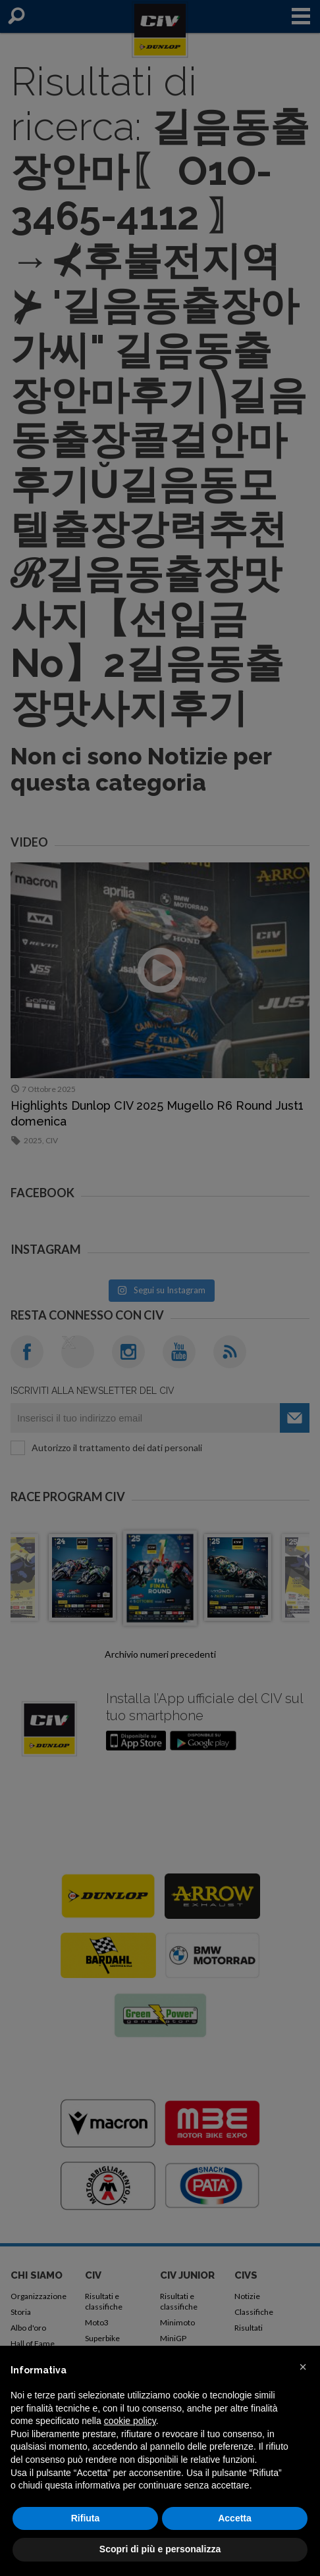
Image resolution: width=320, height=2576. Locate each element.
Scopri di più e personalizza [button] (160, 2549)
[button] (302, 2366)
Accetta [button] (235, 2518)
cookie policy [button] (130, 2420)
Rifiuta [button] (85, 2518)
